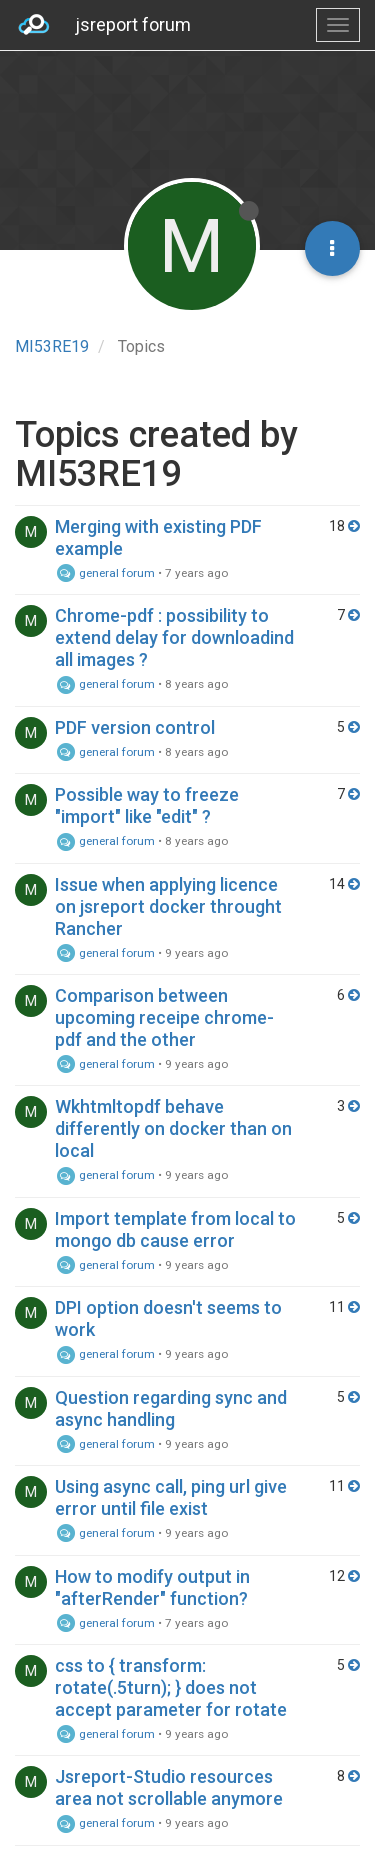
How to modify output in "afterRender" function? (152, 1587)
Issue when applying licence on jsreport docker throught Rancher (168, 906)
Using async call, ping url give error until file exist (171, 1497)
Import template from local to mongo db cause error (175, 1229)
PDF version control (135, 727)
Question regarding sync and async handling (171, 1408)
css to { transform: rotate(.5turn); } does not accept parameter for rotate (171, 1687)
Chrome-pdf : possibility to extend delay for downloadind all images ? (174, 637)
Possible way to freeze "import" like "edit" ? (147, 805)
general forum (105, 573)
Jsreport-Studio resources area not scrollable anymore (169, 1787)
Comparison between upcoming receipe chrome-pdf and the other (164, 1017)
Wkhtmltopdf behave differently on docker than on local (173, 1128)
